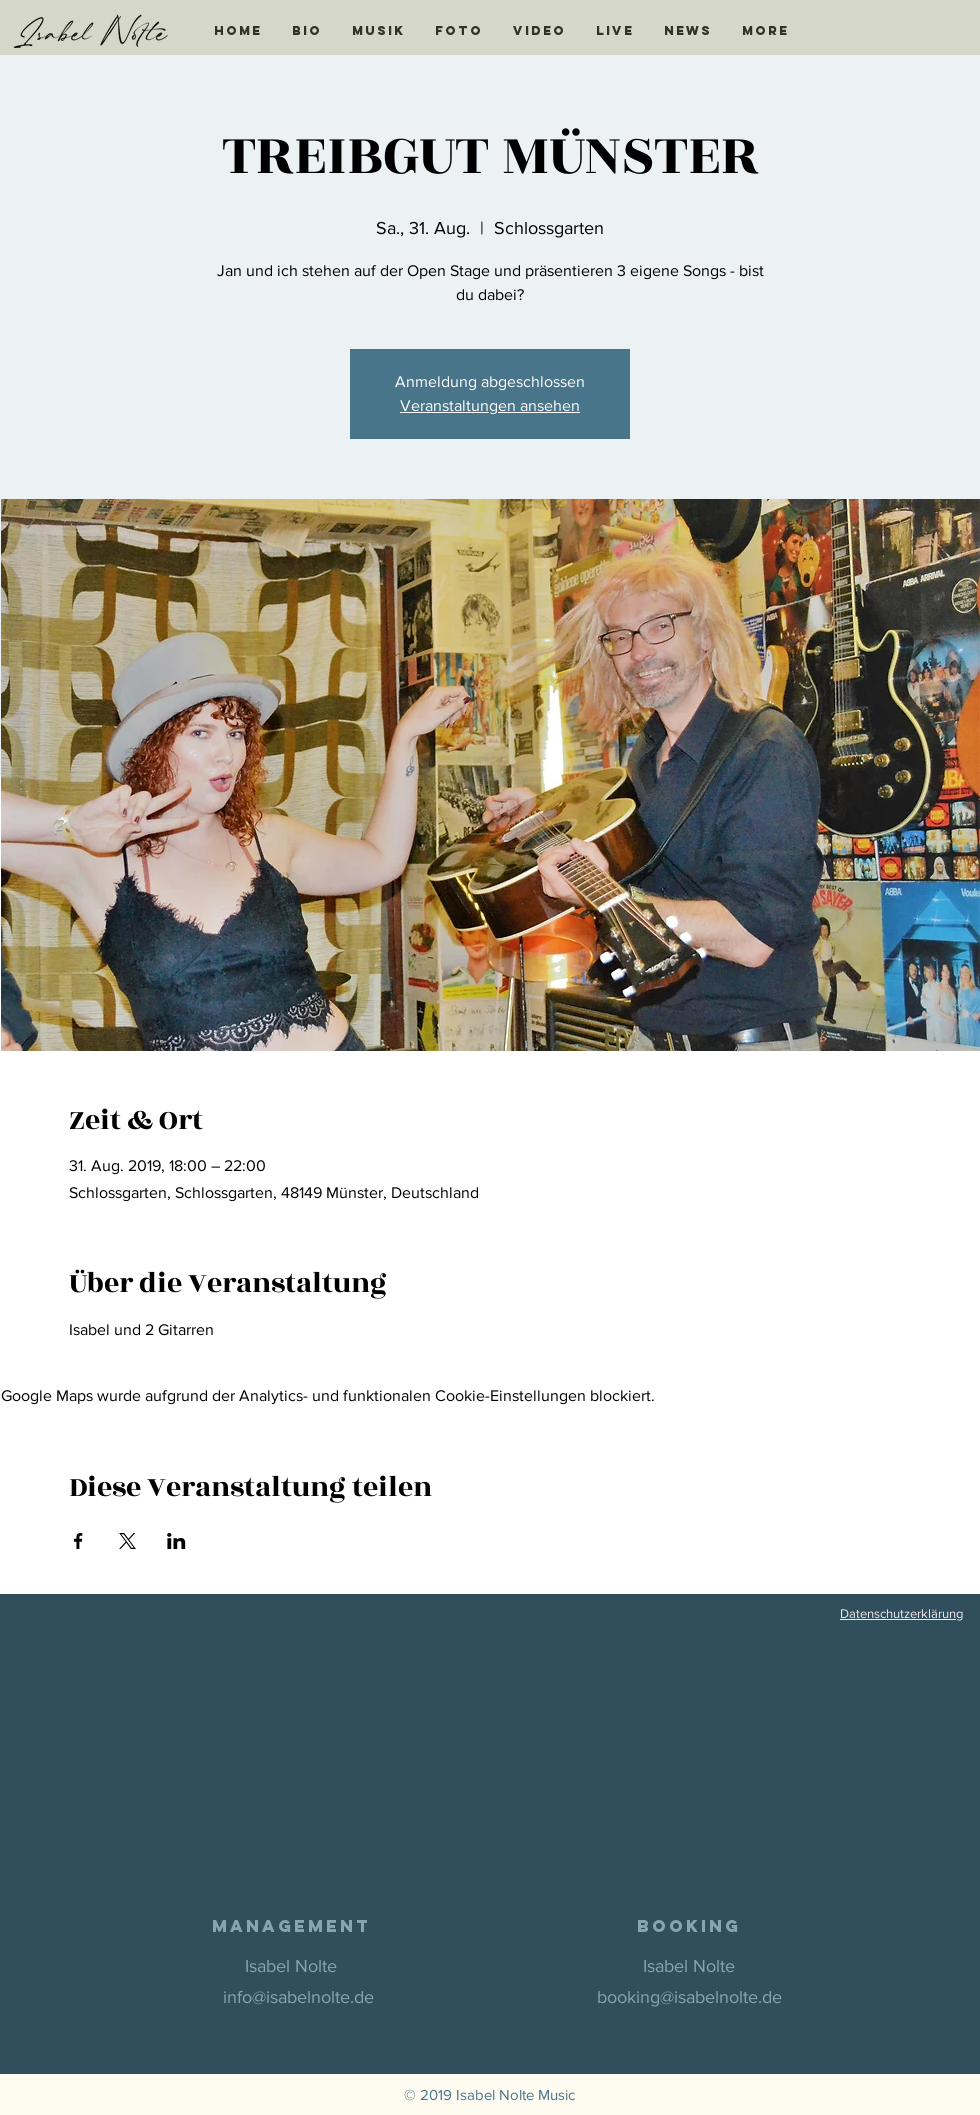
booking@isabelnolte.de (689, 1997)
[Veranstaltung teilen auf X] (127, 1541)
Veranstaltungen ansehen (490, 405)
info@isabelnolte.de (298, 1997)
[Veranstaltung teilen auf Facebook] (78, 1541)
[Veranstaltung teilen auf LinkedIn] (176, 1541)
